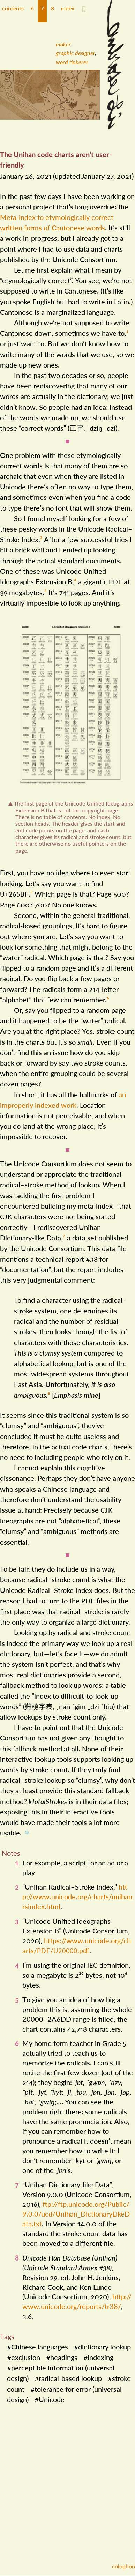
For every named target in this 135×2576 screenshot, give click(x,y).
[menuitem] (66, 44)
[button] (32, 11)
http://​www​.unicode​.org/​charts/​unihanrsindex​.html (77, 1891)
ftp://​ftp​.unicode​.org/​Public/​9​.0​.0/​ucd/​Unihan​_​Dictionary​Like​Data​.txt (76, 2208)
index (67, 8)
